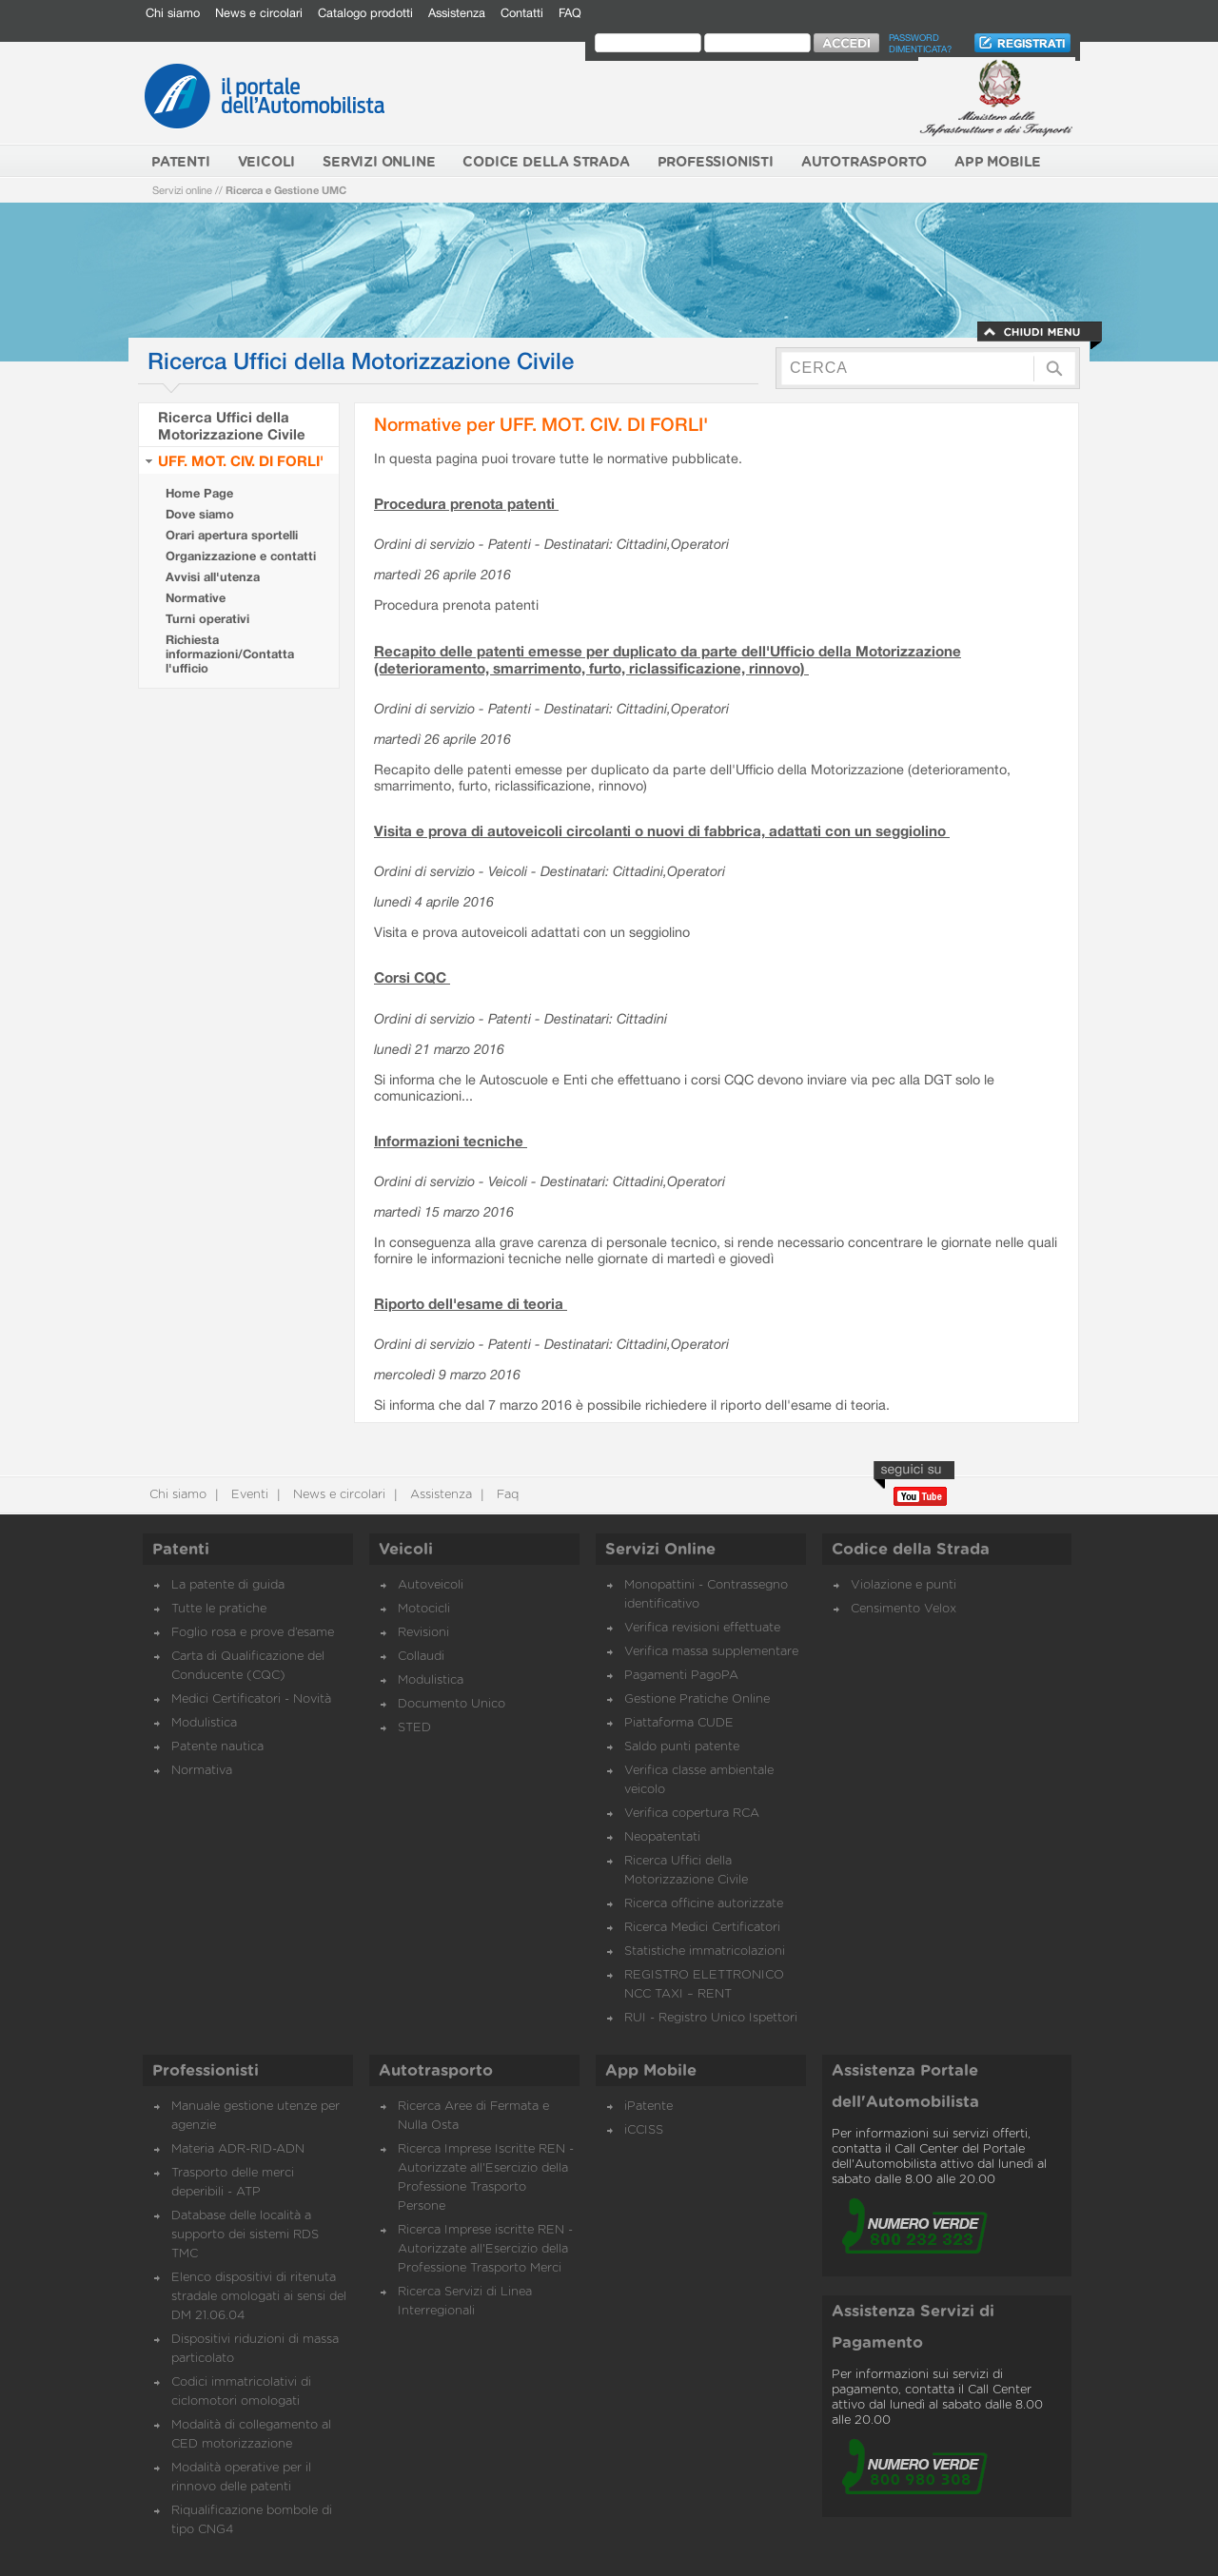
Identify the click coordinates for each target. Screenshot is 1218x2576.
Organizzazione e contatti (241, 556)
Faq (506, 1495)
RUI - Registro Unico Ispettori (710, 2018)
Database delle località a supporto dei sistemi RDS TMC (245, 2235)
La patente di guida (228, 1585)
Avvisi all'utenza (213, 577)
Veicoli (406, 1549)
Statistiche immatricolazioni (704, 1951)
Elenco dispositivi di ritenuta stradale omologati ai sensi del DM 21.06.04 (258, 2297)
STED (414, 1728)
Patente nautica (217, 1747)
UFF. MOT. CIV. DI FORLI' (241, 460)
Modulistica (204, 1723)
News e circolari (259, 13)
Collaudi (421, 1656)
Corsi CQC (412, 977)
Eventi (247, 1495)
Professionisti (205, 2070)
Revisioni (423, 1633)
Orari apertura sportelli (232, 535)
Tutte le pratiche (218, 1609)
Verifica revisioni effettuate (702, 1628)
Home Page (199, 493)
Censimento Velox (903, 1609)
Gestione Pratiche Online (697, 1699)
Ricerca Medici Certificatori (702, 1928)
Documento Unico (451, 1704)
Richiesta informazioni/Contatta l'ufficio (230, 654)
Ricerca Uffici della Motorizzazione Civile (231, 425)
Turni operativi (207, 619)
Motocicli (424, 1609)
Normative (196, 598)
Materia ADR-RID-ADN (237, 2149)
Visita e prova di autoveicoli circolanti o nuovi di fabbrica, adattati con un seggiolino (662, 830)
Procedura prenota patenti (466, 503)
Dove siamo (200, 514)
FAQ (570, 13)
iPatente (648, 2106)
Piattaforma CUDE (679, 1723)
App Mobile (651, 2070)
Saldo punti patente (681, 1747)
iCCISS (643, 2130)
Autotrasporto (436, 2070)
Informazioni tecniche (450, 1140)
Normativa (201, 1771)
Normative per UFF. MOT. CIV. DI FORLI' (541, 424)
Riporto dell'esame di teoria (470, 1303)
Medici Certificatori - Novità (251, 1699)
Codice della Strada (911, 1549)
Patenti (180, 1549)
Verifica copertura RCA (691, 1813)
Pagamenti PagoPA (681, 1675)
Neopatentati (662, 1837)
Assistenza (456, 13)
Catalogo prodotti (365, 13)
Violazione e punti (903, 1585)
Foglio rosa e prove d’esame (252, 1633)
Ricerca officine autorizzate (703, 1904)
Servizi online (182, 190)
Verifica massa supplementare (711, 1652)
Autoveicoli (430, 1585)
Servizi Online (660, 1549)
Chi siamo (173, 13)
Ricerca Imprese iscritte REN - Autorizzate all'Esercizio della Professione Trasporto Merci (485, 2249)
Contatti (522, 13)
